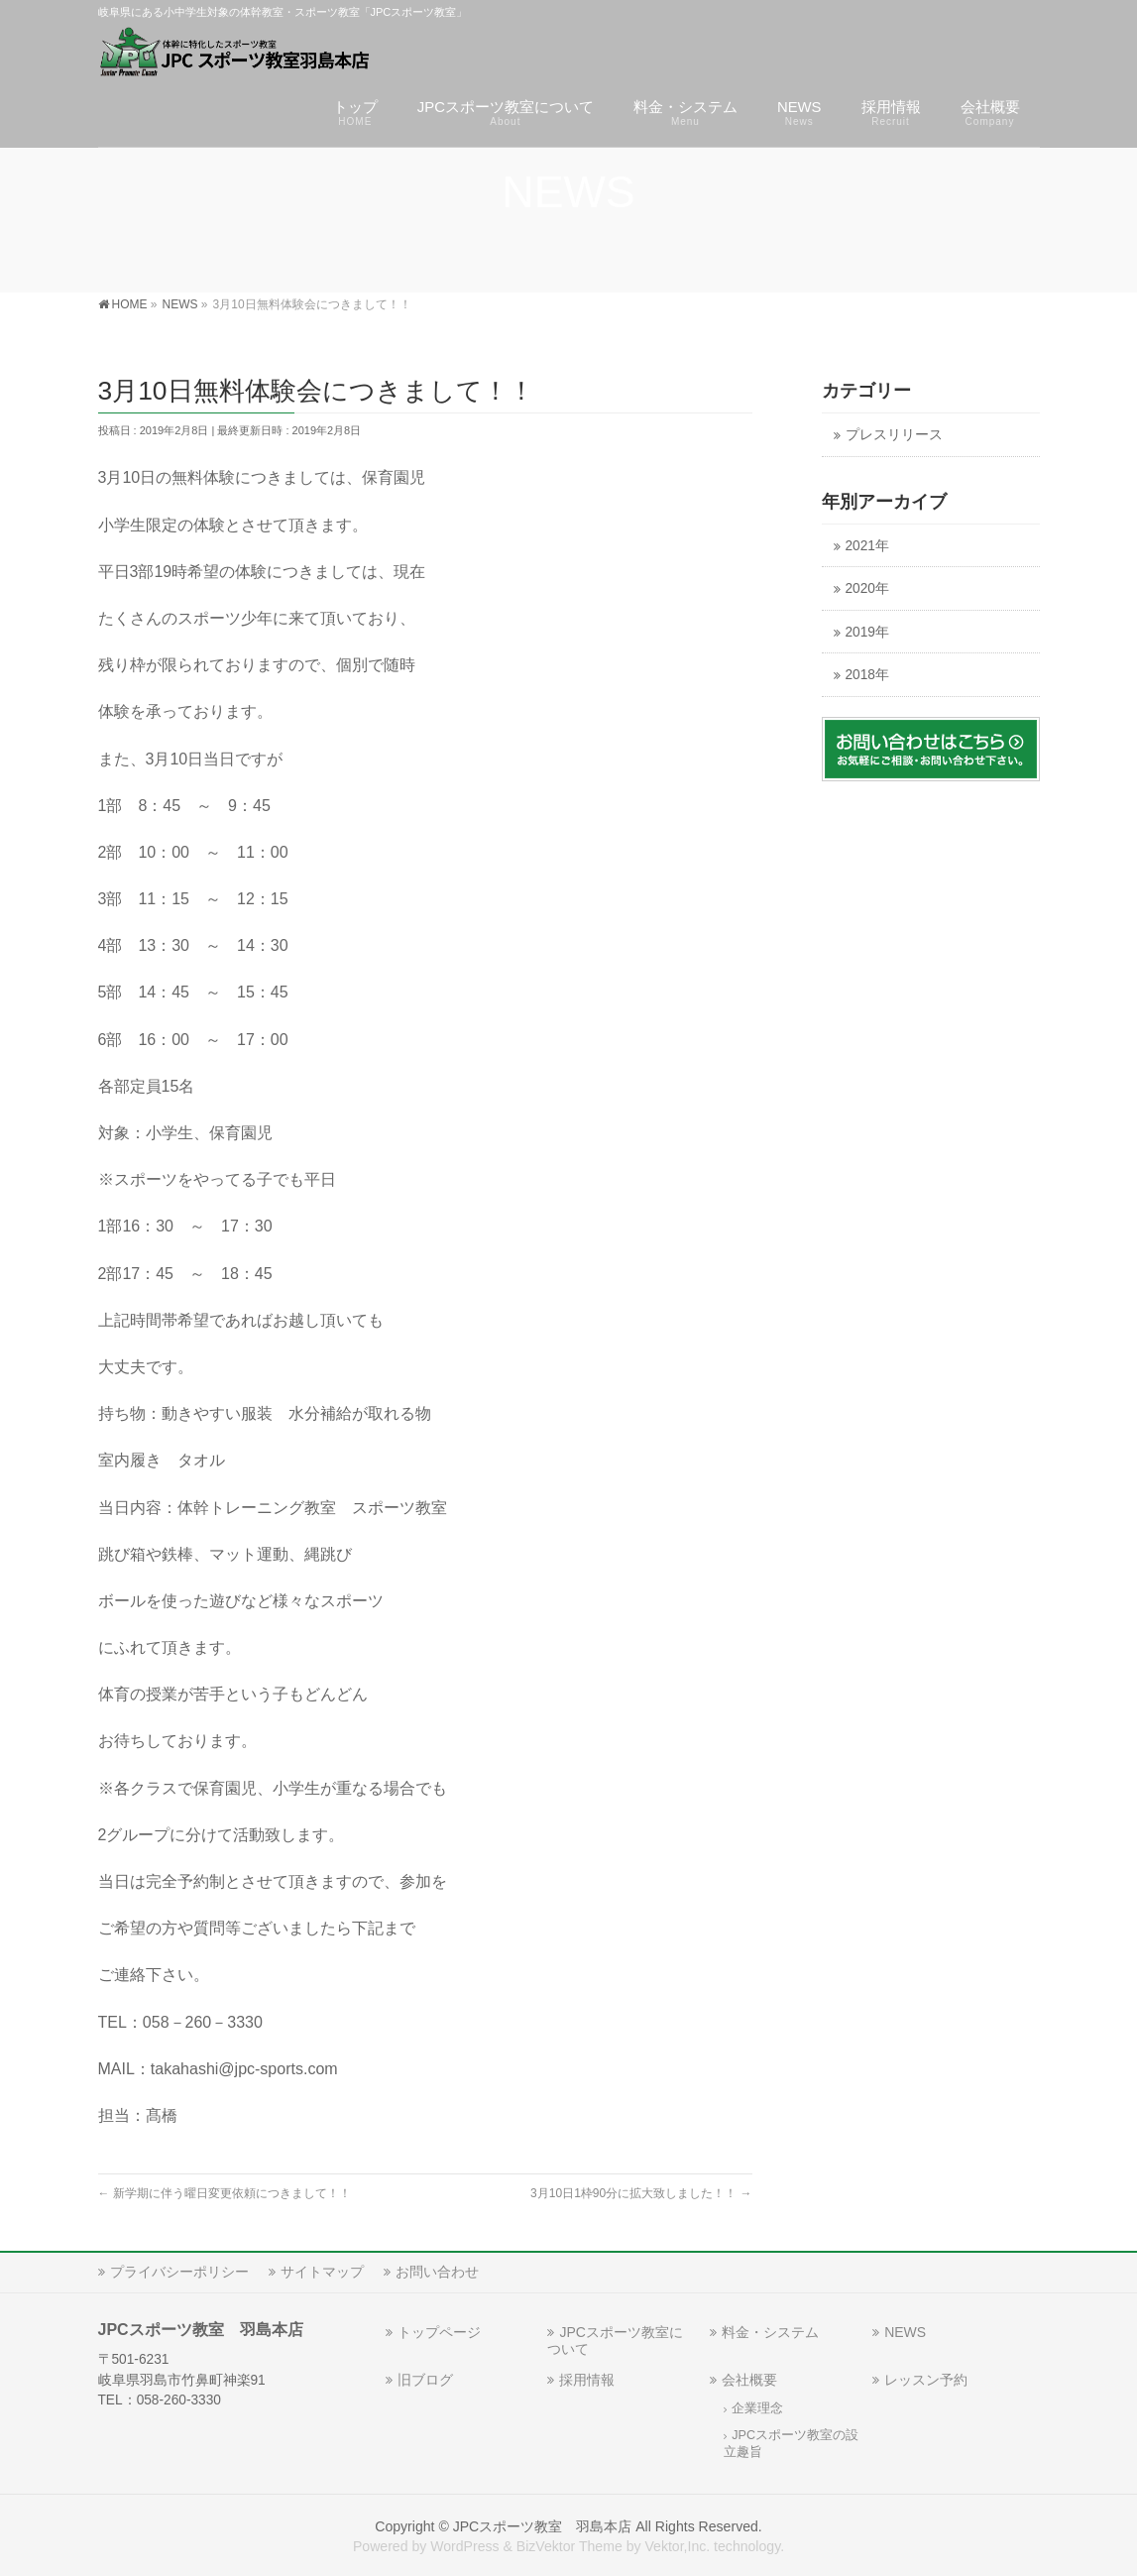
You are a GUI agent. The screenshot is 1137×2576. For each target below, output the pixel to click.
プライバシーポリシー (179, 2272)
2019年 (867, 632)
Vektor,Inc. (677, 2546)
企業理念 (757, 2408)
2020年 (867, 588)
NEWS (905, 2332)
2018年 (867, 674)
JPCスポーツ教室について (614, 2340)
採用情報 (587, 2380)
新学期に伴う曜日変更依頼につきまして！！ (224, 2193)
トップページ (439, 2332)
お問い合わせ (437, 2272)
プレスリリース (894, 434)
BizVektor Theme (569, 2546)
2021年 (867, 545)
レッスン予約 (925, 2380)
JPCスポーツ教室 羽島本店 (542, 2526)
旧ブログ (425, 2380)
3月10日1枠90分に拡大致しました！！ (640, 2193)
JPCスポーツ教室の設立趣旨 (791, 2443)
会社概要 (749, 2380)
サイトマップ (322, 2272)
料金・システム (770, 2332)
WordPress (464, 2546)
